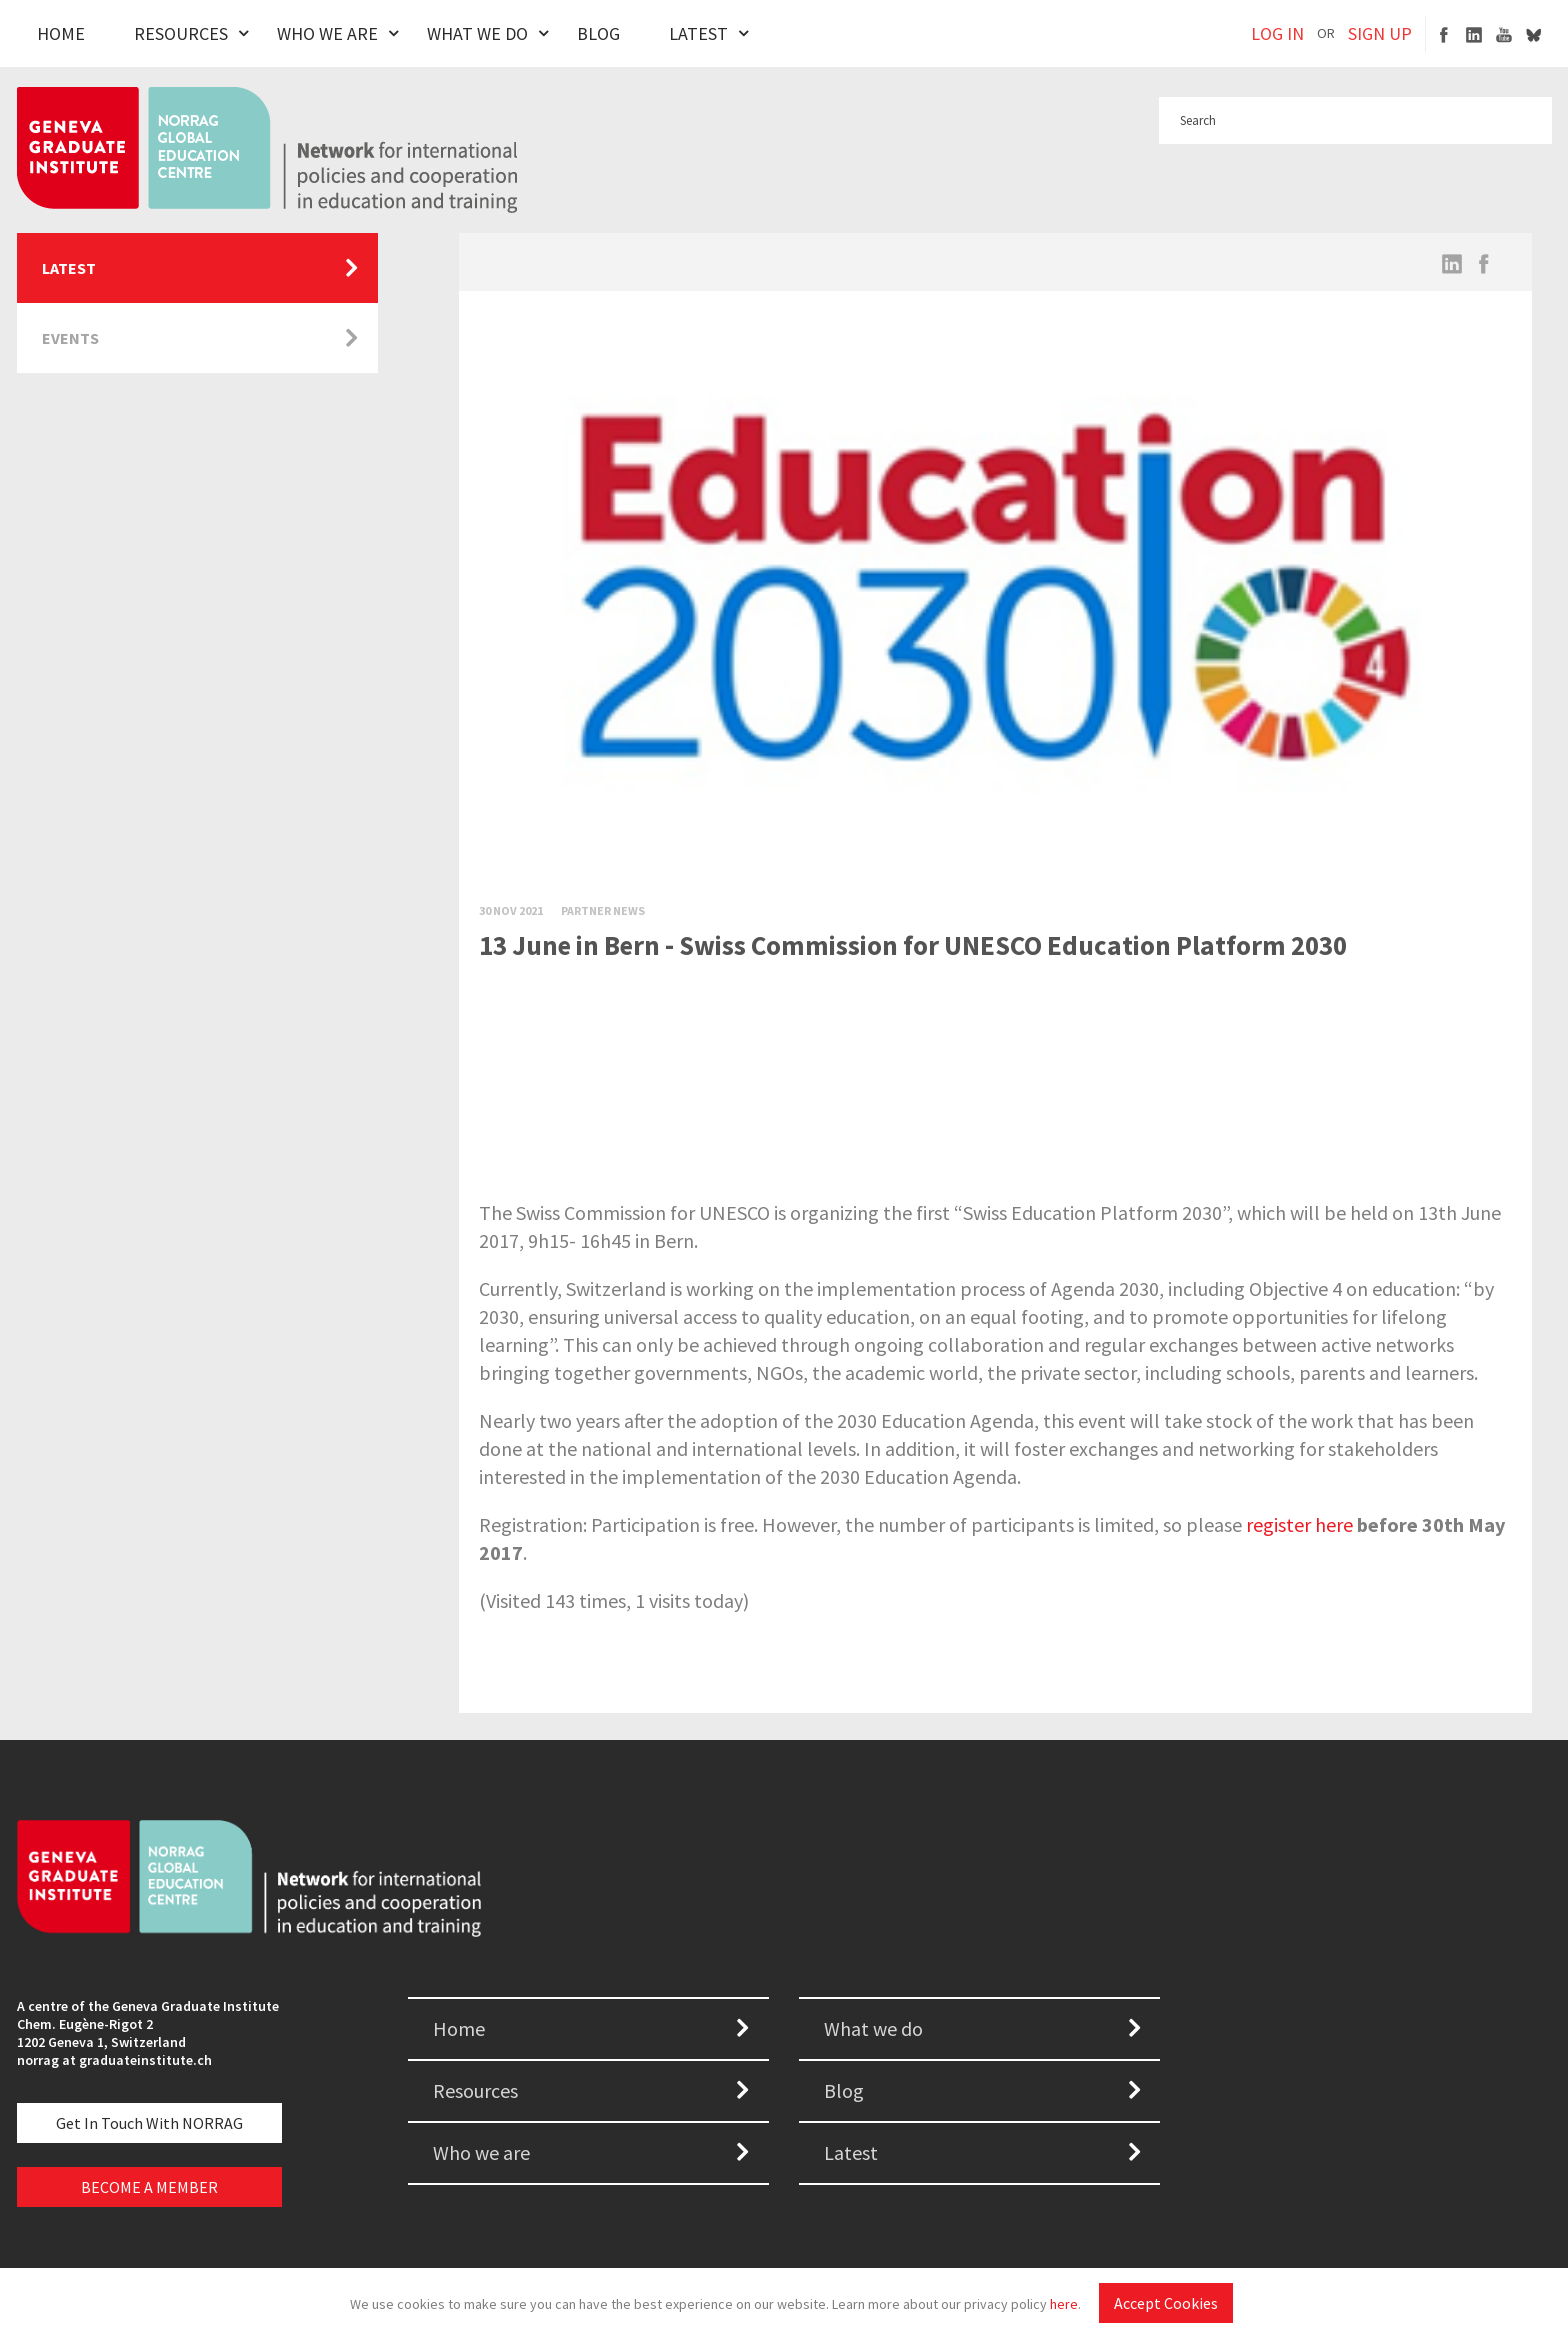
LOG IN (1277, 33)
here (1064, 2304)
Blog (598, 33)
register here (1299, 1524)
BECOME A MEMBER (149, 2187)
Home (61, 33)
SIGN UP (1380, 33)
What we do (873, 2028)
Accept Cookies (1166, 2303)
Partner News (603, 910)
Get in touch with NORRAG (149, 2123)
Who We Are (327, 33)
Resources (181, 33)
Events (70, 338)
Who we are (481, 2152)
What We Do (477, 33)
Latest (698, 33)
